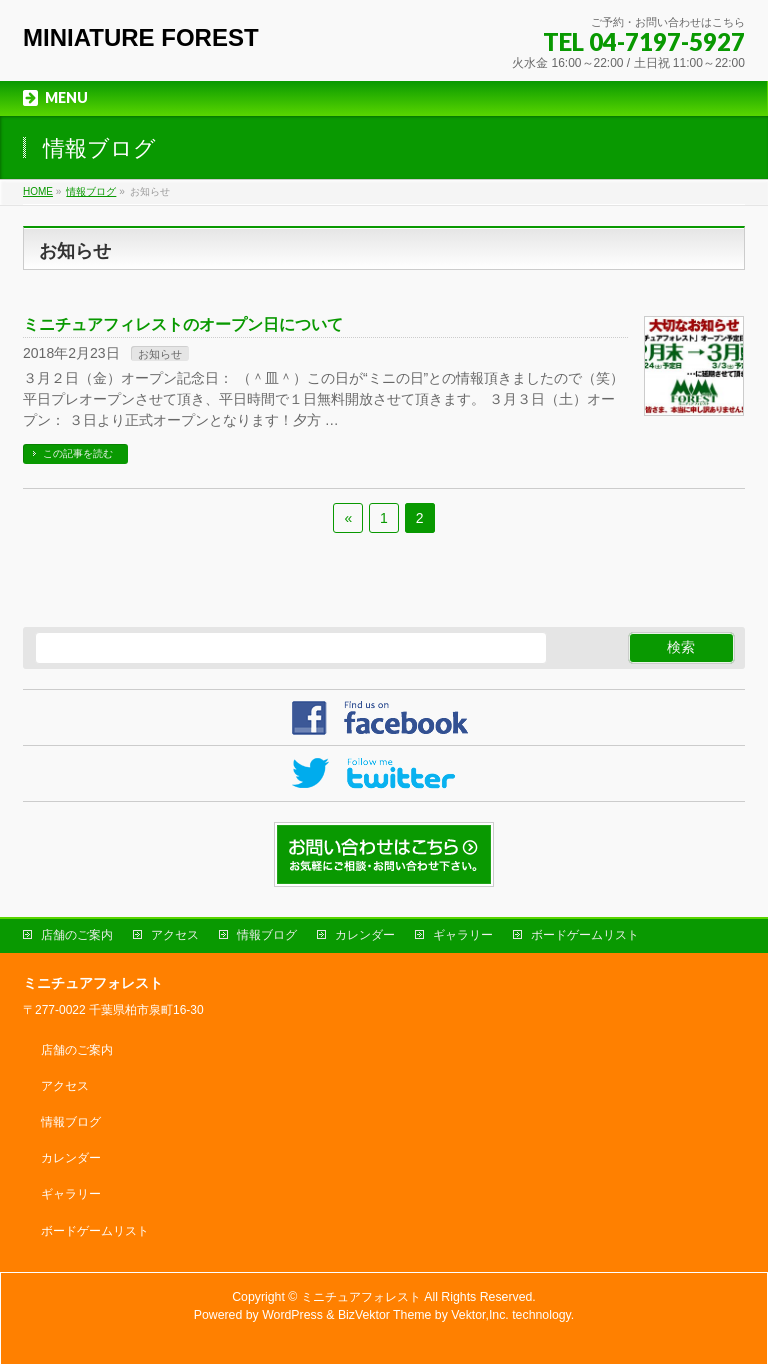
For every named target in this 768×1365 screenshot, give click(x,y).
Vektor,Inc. (480, 1315)
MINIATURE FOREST (141, 37)
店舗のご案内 (77, 935)
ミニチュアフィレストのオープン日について (183, 324)
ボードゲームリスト (585, 935)
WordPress (292, 1315)
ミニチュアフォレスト (361, 1297)
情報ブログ (267, 935)
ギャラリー (463, 935)
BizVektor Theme (385, 1315)
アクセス (175, 935)
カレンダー (365, 935)
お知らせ (160, 354)
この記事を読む (78, 453)
